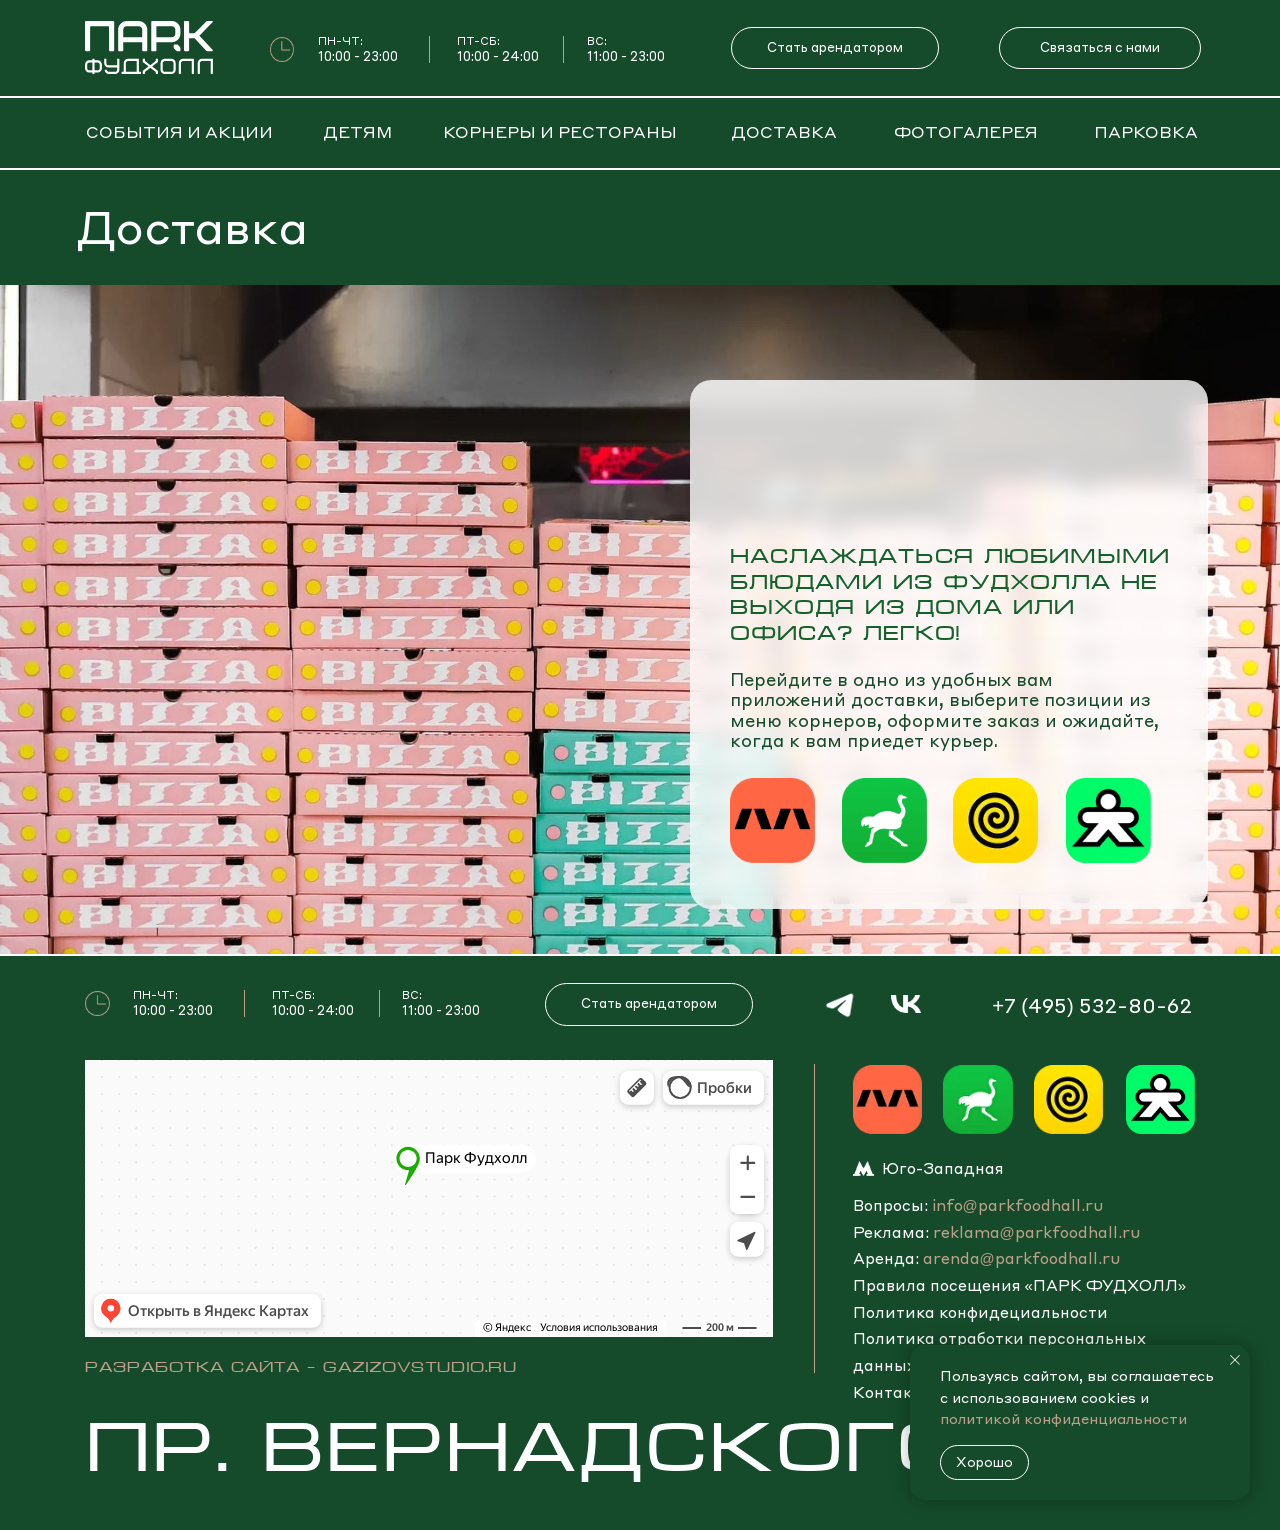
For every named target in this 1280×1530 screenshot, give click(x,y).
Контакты (893, 1392)
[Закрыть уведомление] (1235, 1360)
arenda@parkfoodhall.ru (1021, 1258)
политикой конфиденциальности (1063, 1418)
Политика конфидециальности (980, 1312)
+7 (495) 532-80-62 (1091, 1005)
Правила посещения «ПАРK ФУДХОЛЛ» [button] (1020, 1285)
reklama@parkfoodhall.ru (1036, 1232)
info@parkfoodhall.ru (1017, 1205)
